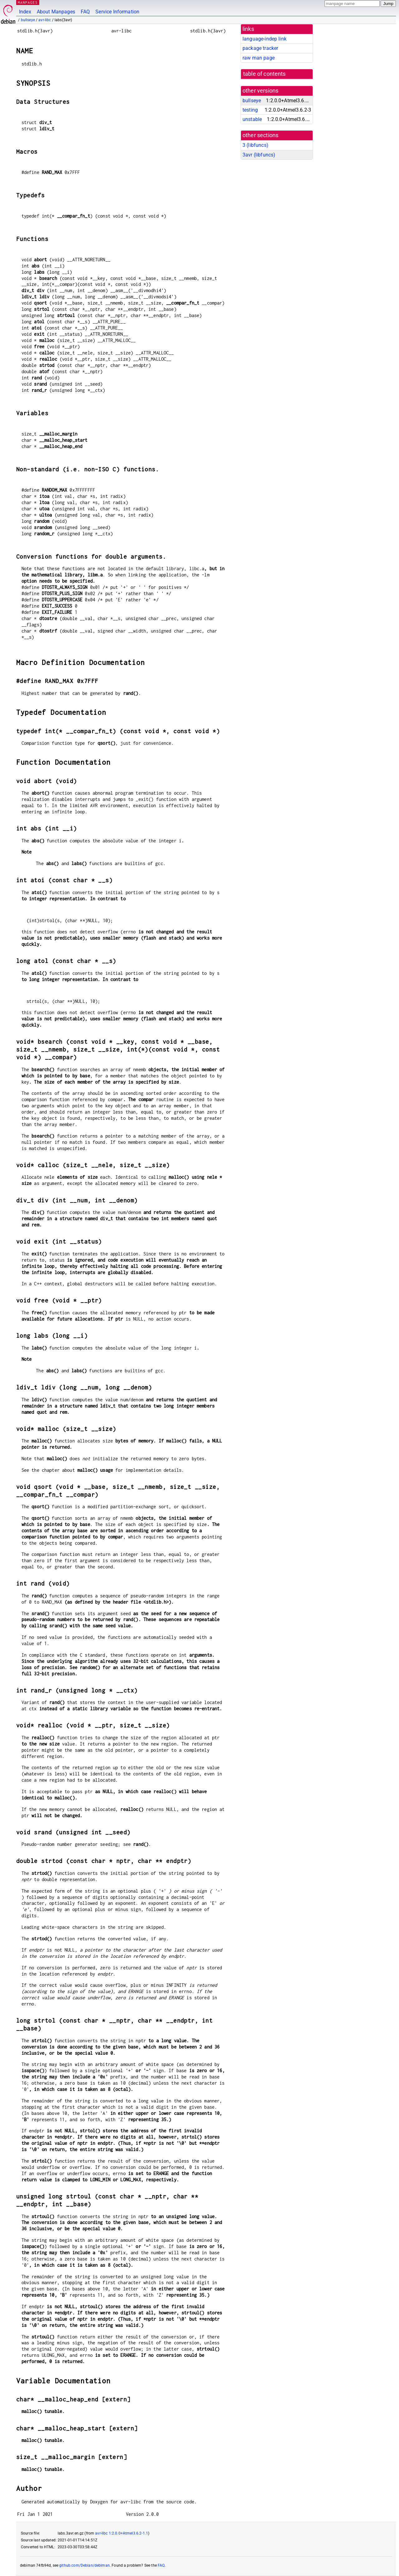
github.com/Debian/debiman (84, 2565)
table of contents (264, 74)
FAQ (85, 12)
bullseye (28, 20)
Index (25, 12)
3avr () (259, 155)
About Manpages (56, 12)
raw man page (259, 58)
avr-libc (44, 20)
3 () (255, 145)
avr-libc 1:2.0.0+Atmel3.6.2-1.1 (121, 2533)
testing (250, 110)
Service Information (117, 12)
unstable (252, 119)
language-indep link (264, 39)
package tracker (260, 48)
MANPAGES (28, 2)
